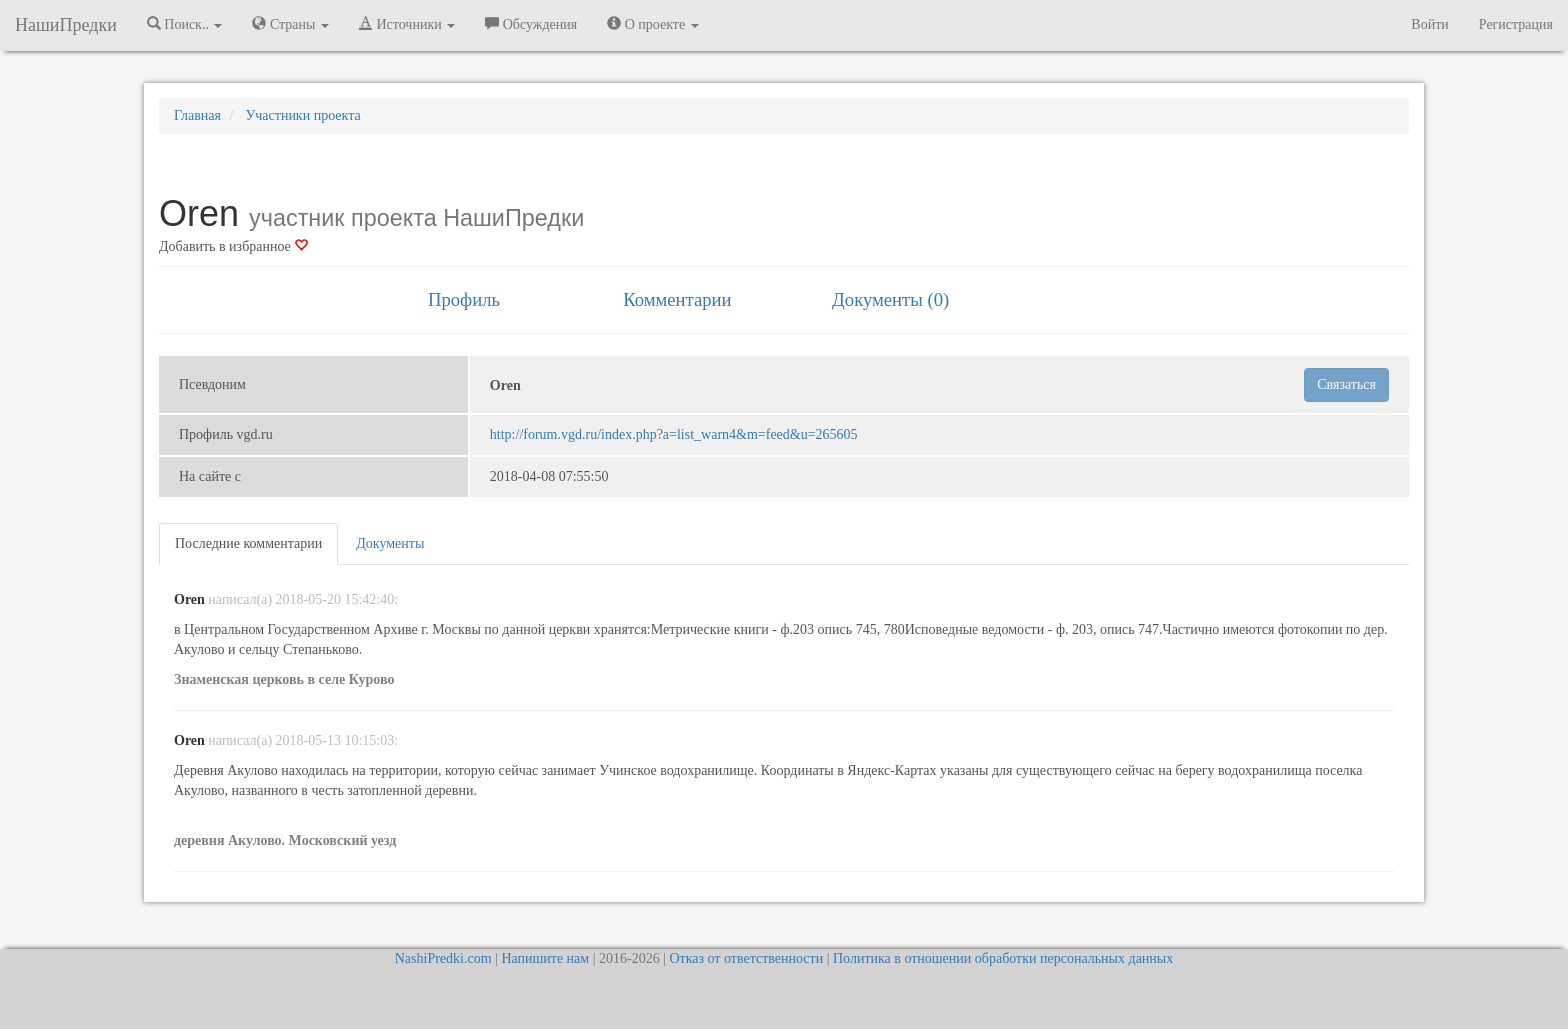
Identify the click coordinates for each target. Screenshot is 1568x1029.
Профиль (464, 299)
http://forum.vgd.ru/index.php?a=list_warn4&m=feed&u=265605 (674, 434)
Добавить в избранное (233, 246)
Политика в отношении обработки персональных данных (1003, 958)
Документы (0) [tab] (890, 299)
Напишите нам (545, 958)
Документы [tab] (390, 543)
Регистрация (1516, 24)
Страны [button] (290, 24)
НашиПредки (66, 25)
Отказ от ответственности (746, 958)
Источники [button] (407, 24)
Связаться (1346, 384)
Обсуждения (531, 24)
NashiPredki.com (443, 958)
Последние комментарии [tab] (248, 543)
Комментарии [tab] (677, 299)
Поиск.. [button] (185, 24)
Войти (1429, 24)
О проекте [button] (652, 24)
